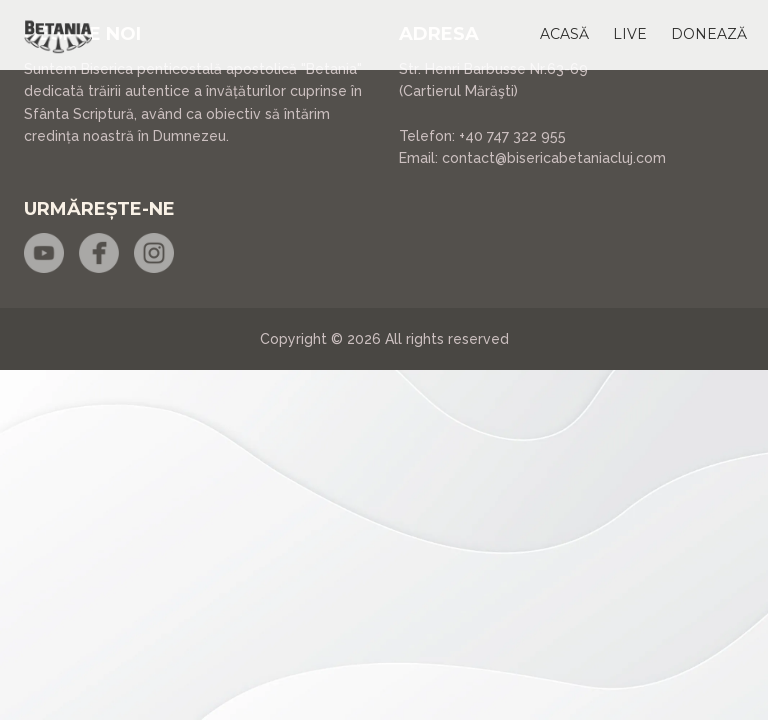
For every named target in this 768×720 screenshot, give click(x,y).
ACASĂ (564, 34)
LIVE (630, 34)
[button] (564, 34)
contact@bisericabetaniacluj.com (554, 158)
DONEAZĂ (709, 34)
